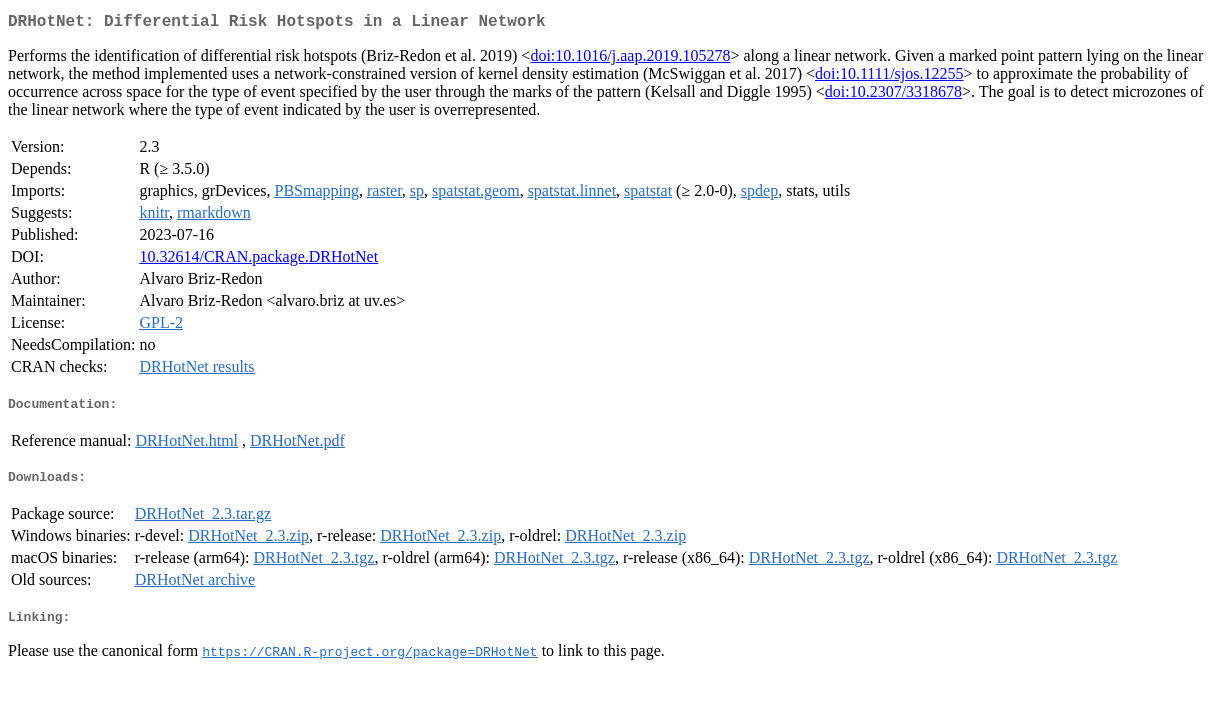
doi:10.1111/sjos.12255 (889, 77)
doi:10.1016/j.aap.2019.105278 (630, 59)
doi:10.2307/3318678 (893, 95)
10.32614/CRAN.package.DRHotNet (258, 260)
